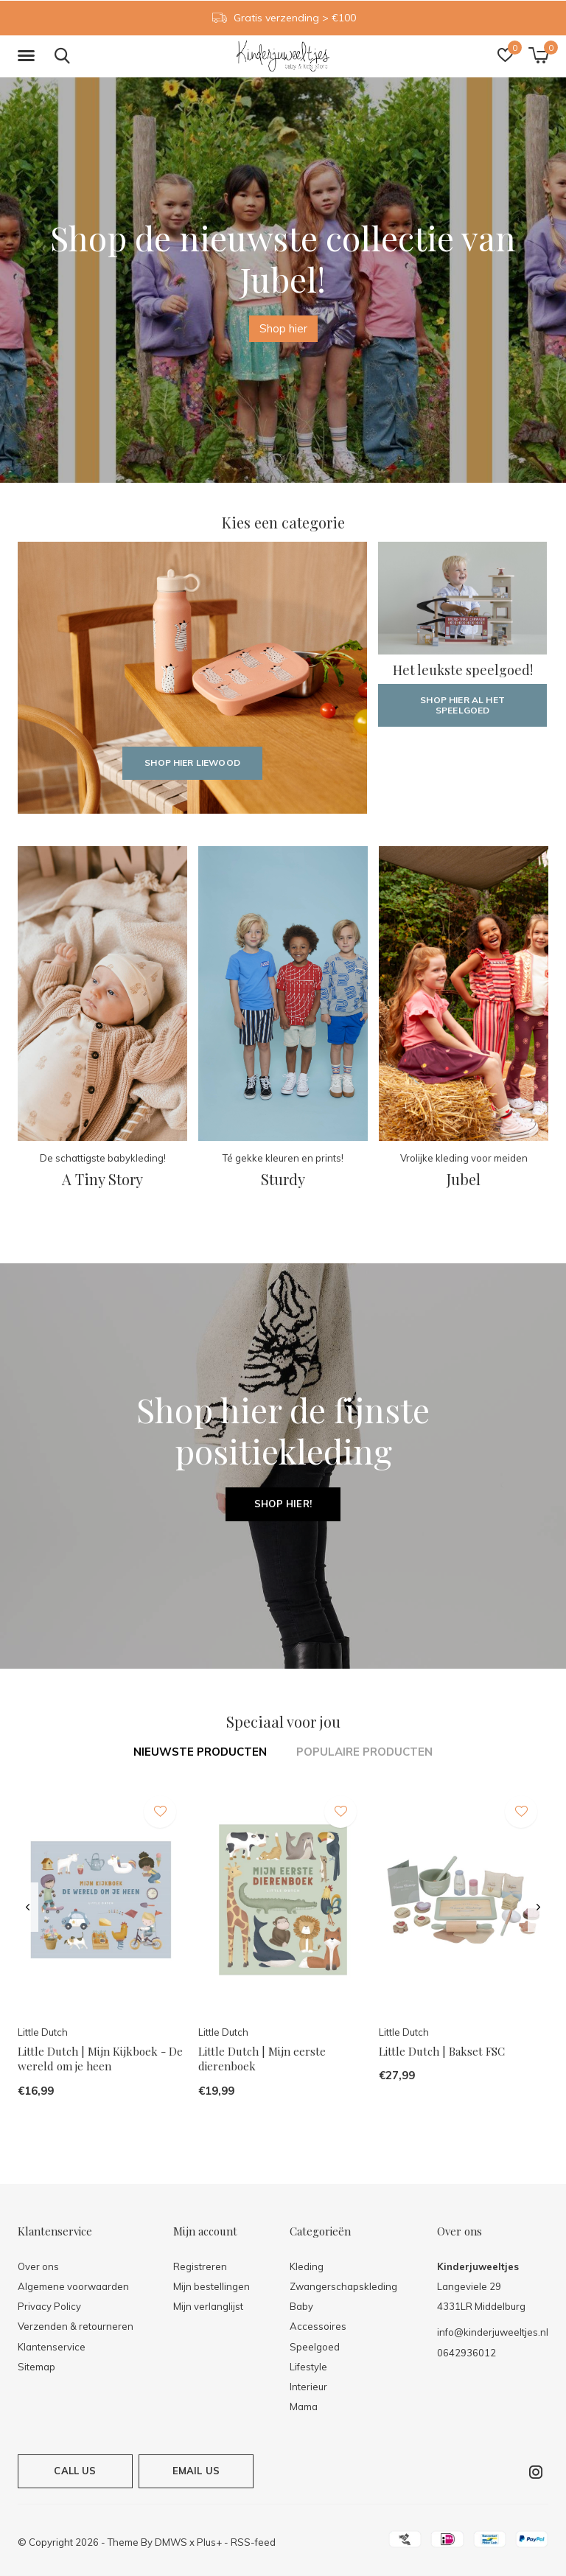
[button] (29, 56)
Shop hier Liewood (192, 762)
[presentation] (27, 1907)
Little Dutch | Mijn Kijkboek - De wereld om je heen (100, 2059)
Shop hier (283, 328)
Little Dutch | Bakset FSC (442, 2051)
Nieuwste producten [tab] (200, 1752)
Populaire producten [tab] (364, 1752)
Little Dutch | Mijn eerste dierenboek (262, 2059)
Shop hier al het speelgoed (462, 705)
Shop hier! (283, 1503)
